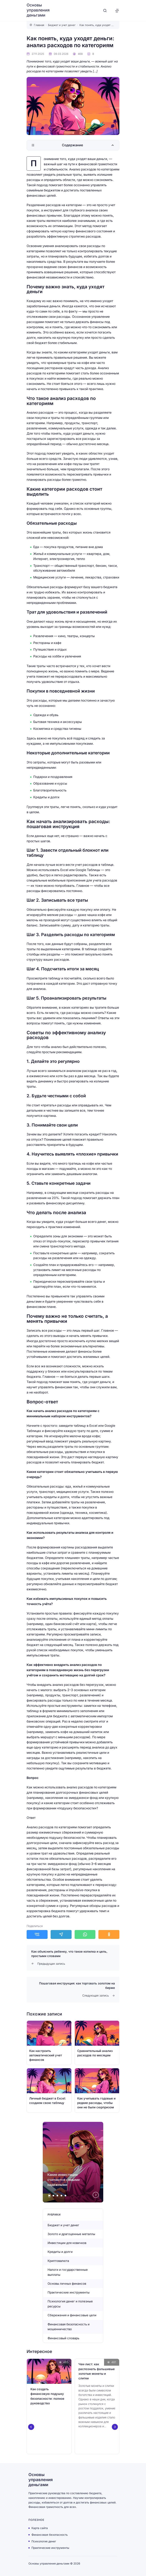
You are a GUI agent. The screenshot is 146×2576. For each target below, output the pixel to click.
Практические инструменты (69, 2292)
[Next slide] (96, 2195)
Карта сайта (39, 2528)
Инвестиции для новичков (67, 2243)
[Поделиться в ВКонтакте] (37, 1934)
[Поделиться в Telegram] (61, 1934)
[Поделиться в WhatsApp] (85, 1934)
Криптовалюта (58, 2261)
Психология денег (43, 2541)
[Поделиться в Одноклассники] (108, 1934)
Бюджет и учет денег (63, 2225)
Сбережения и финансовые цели (72, 2315)
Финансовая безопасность (49, 2534)
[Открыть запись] (49, 2043)
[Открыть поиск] (105, 10)
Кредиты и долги (60, 2252)
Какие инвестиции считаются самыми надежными (63, 2180)
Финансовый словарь (63, 2338)
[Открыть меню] (117, 10)
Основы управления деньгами (38, 10)
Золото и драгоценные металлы (71, 2234)
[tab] (49, 2195)
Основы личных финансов (67, 2283)
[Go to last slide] (31, 2427)
